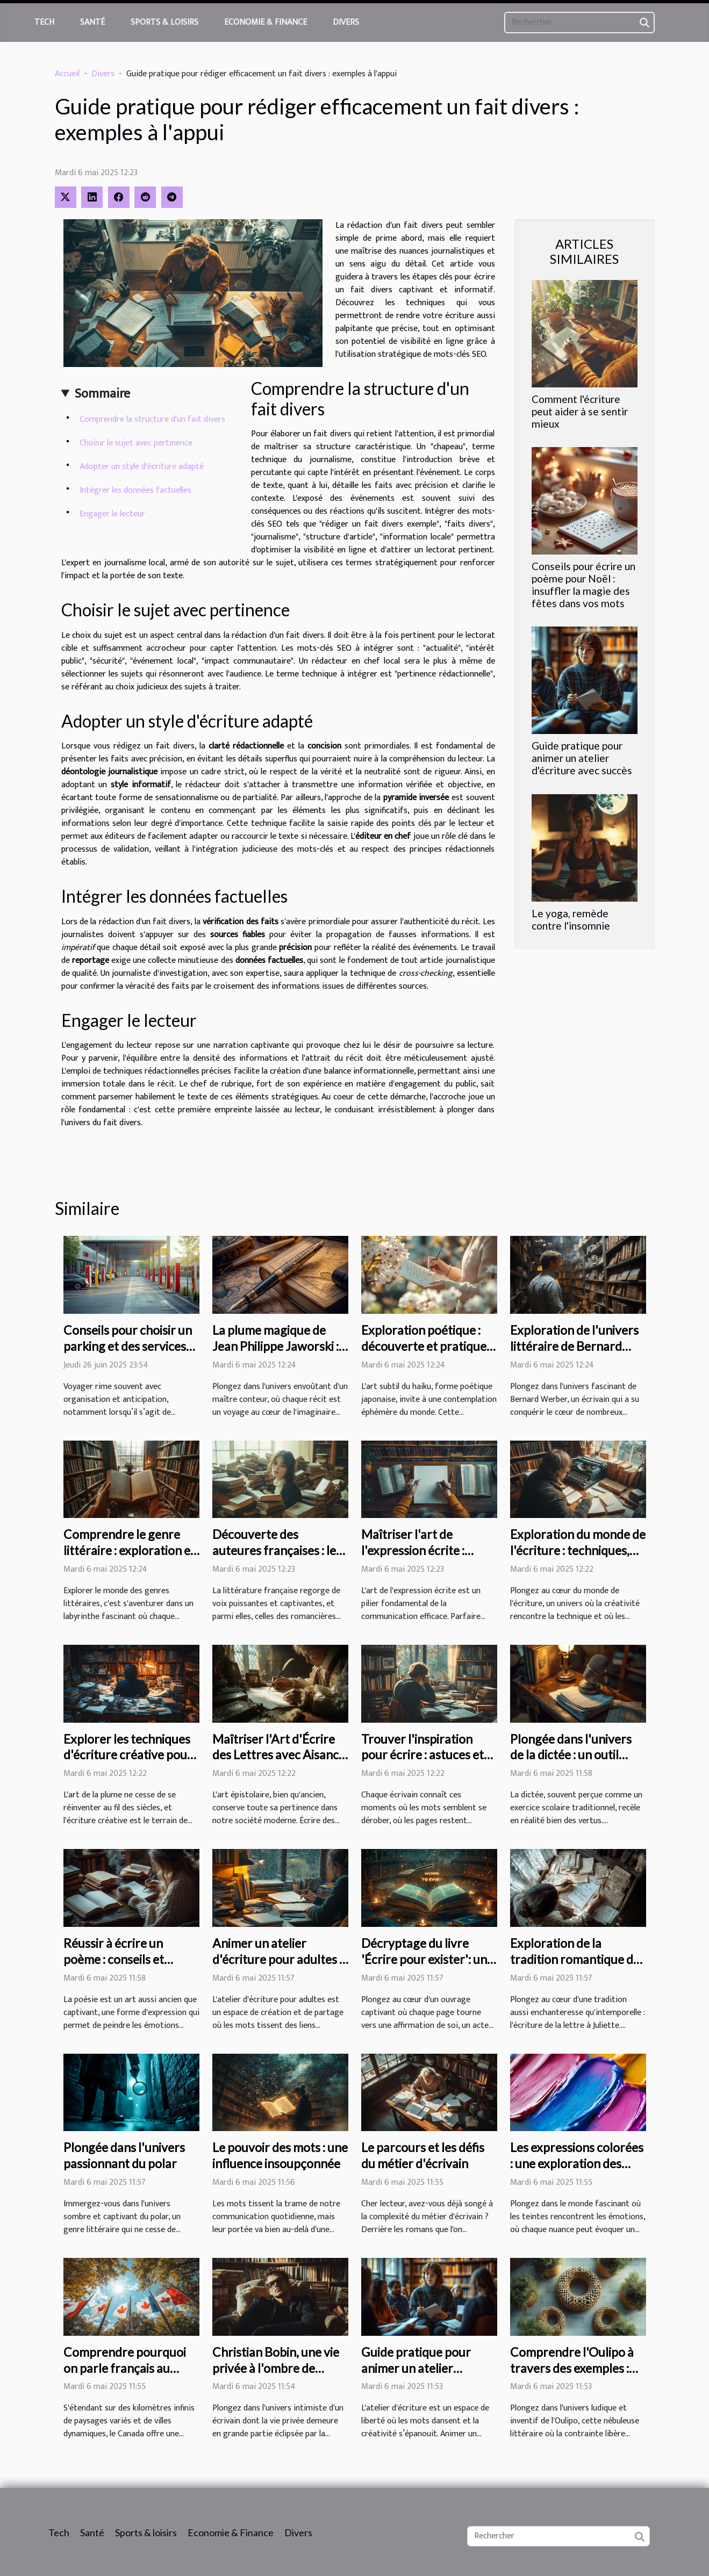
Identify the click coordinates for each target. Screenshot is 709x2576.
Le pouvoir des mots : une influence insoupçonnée (280, 2155)
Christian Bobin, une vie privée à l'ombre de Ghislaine (275, 2368)
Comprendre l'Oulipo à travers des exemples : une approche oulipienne (576, 2368)
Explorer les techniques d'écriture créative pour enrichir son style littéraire (127, 1763)
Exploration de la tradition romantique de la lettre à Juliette (575, 1959)
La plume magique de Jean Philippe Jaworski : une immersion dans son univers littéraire (276, 1354)
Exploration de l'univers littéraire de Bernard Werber (574, 1346)
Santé (92, 22)
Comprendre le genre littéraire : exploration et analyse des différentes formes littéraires (129, 1558)
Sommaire (102, 394)
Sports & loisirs (164, 22)
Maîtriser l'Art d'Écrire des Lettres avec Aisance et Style (278, 1755)
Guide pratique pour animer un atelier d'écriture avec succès (582, 757)
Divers (346, 22)
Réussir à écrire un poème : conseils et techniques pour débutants (113, 1967)
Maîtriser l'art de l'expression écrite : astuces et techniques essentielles (419, 1558)
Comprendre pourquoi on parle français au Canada (124, 2368)
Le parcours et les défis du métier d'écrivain (422, 2155)
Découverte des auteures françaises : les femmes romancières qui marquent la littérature (278, 1558)
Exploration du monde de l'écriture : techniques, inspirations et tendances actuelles (578, 1558)
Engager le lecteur (112, 514)
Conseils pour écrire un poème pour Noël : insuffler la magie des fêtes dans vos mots (583, 584)
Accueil (67, 74)
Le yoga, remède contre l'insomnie (571, 919)
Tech (44, 22)
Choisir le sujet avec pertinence (136, 443)
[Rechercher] (579, 22)
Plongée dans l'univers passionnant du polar (124, 2155)
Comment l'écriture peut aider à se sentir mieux (580, 411)
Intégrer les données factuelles (135, 490)
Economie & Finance (265, 22)
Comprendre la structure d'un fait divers (152, 419)
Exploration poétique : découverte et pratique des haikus (423, 1346)
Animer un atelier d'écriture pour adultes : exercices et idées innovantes (277, 1967)
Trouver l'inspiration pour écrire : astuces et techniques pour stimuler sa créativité (429, 1763)
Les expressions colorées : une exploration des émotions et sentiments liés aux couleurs (576, 2171)
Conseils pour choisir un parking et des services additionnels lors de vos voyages (127, 1354)
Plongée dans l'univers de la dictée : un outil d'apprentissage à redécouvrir (571, 1763)
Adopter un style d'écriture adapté (142, 466)
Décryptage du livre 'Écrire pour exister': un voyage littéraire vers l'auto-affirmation (424, 1967)
